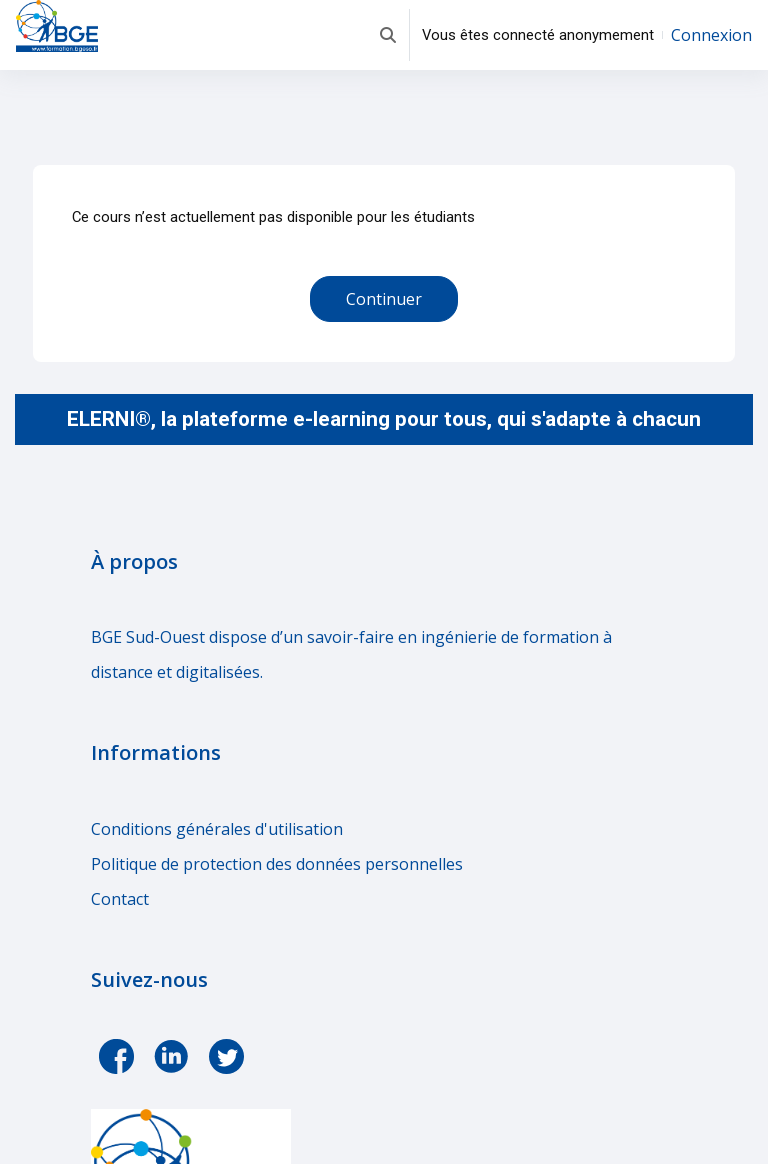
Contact (120, 899)
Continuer (384, 299)
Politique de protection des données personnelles (277, 864)
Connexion (711, 35)
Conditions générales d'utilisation (217, 829)
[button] (388, 35)
